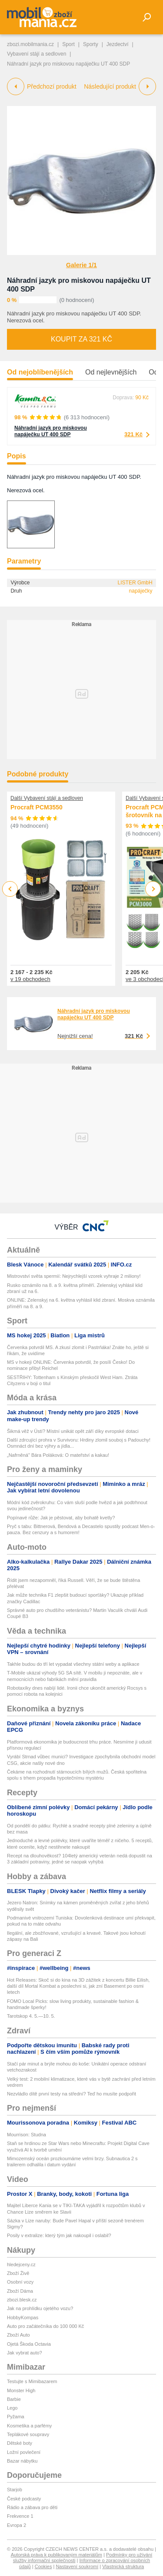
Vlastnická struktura (123, 2566)
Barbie (14, 2399)
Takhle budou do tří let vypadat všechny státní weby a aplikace (73, 1664)
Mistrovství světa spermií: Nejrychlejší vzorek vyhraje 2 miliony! (73, 1276)
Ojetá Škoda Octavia (29, 2344)
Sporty (90, 44)
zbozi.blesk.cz (22, 2299)
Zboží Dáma (20, 2291)
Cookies (43, 2566)
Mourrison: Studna (26, 2134)
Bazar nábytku (22, 2460)
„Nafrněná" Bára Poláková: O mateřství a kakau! (58, 1455)
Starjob (14, 2489)
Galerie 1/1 (81, 265)
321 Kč (133, 434)
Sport (68, 44)
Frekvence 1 (20, 2516)
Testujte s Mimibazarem (32, 2381)
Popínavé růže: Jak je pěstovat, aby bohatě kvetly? (61, 1517)
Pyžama (15, 2416)
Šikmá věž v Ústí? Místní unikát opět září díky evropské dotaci (73, 1431)
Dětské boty (19, 2443)
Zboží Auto (18, 2334)
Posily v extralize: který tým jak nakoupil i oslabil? (59, 2235)
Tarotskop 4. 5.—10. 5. (31, 2016)
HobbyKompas (22, 2317)
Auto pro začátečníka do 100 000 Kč (45, 2326)
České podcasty (24, 2498)
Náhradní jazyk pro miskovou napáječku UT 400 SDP (50, 431)
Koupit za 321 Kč (81, 339)
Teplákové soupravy (28, 2434)
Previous (10, 888)
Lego (12, 2407)
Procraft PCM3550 (36, 807)
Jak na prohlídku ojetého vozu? (40, 2308)
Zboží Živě (18, 2273)
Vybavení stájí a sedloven (36, 54)
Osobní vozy (20, 2281)
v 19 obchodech (30, 979)
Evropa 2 (16, 2525)
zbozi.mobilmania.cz (30, 44)
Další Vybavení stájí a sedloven (46, 798)
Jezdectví (117, 44)
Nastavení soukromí (77, 2566)
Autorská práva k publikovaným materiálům (56, 2554)
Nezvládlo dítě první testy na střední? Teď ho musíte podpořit (71, 2093)
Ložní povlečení (23, 2452)
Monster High (21, 2390)
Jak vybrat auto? (24, 2352)
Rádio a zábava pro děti (32, 2507)
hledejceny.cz (21, 2264)
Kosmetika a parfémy (29, 2425)
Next (153, 889)
